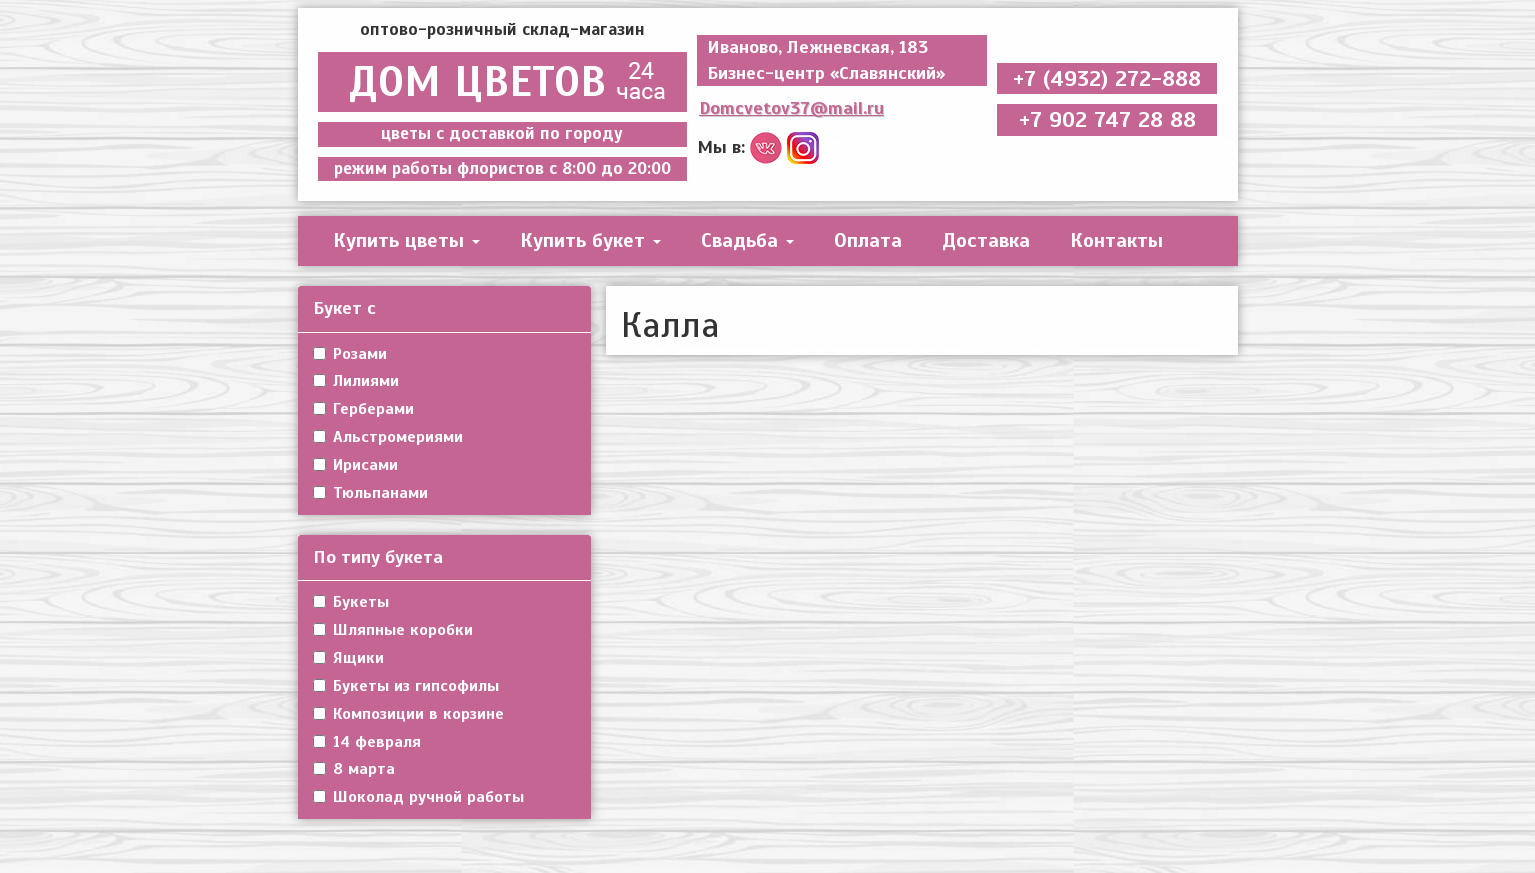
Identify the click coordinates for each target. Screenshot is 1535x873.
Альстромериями (388, 437)
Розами (350, 354)
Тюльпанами (370, 493)
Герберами (363, 409)
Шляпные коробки (393, 630)
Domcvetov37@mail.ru (791, 108)
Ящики (348, 658)
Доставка (986, 240)
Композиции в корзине (408, 714)
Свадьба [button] (747, 240)
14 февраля (367, 742)
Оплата (868, 240)
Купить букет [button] (590, 240)
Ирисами (355, 465)
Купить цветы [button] (406, 240)
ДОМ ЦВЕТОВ (502, 82)
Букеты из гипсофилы (406, 686)
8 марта (354, 769)
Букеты (351, 602)
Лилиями (356, 381)
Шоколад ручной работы (418, 797)
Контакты (1116, 240)
